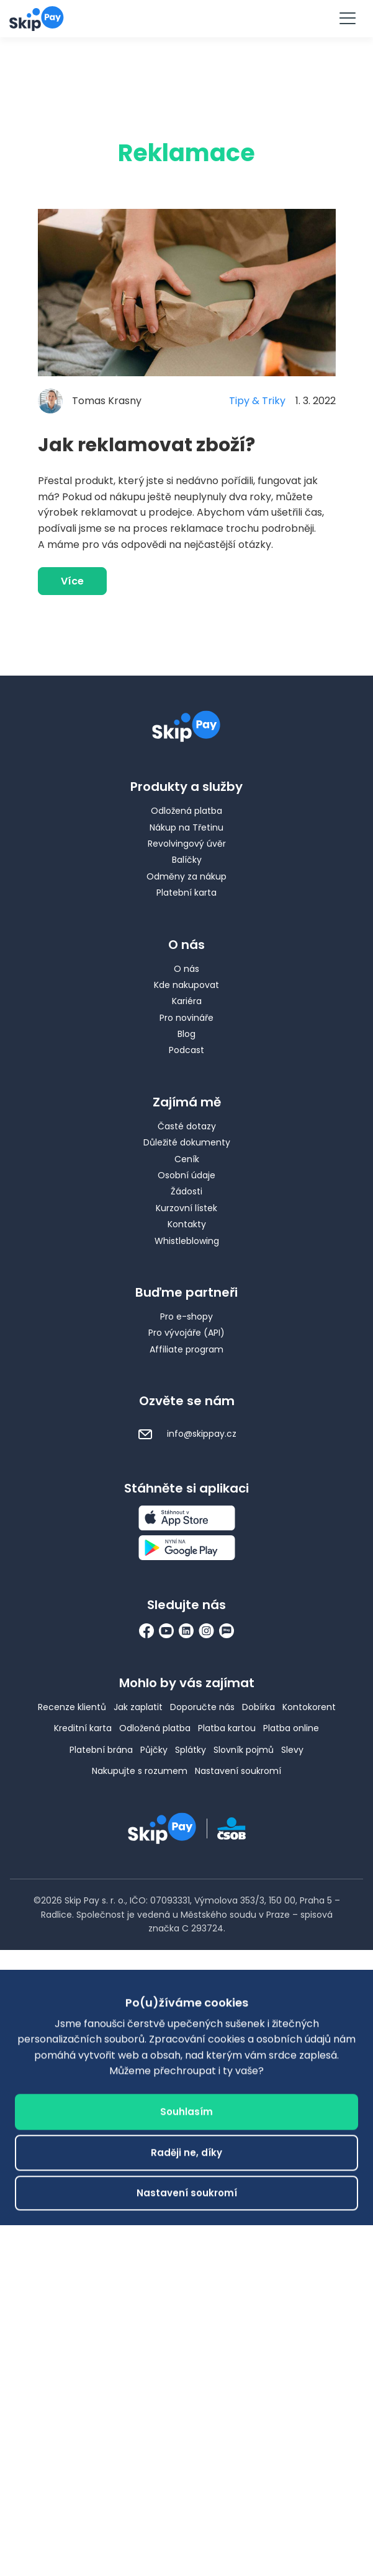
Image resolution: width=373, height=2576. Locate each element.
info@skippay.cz (186, 1433)
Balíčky (187, 860)
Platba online (291, 1728)
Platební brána (101, 1750)
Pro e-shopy (186, 1316)
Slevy (292, 1750)
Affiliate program (186, 1349)
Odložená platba (186, 811)
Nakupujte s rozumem (139, 1771)
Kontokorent (309, 1707)
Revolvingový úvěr (187, 843)
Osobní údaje (186, 1175)
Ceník (186, 1159)
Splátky (190, 1750)
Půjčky (154, 1750)
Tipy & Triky (257, 401)
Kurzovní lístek (186, 1208)
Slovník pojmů (243, 1750)
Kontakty (187, 1224)
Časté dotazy (187, 1126)
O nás (186, 969)
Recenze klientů (72, 1707)
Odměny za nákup (186, 876)
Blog (186, 1034)
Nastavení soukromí (238, 1771)
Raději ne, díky (186, 2379)
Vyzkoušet (187, 18)
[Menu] (347, 18)
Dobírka (258, 1707)
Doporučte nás (202, 1707)
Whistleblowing (187, 1241)
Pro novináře (186, 1018)
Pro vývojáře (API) (186, 1332)
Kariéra (187, 1001)
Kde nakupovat (186, 985)
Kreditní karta (83, 1728)
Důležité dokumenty (186, 1142)
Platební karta (186, 892)
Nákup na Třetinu (186, 827)
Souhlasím (186, 2338)
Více (72, 581)
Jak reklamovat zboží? (146, 445)
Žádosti (186, 1191)
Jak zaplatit (138, 1707)
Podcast (186, 1050)
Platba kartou (227, 1728)
